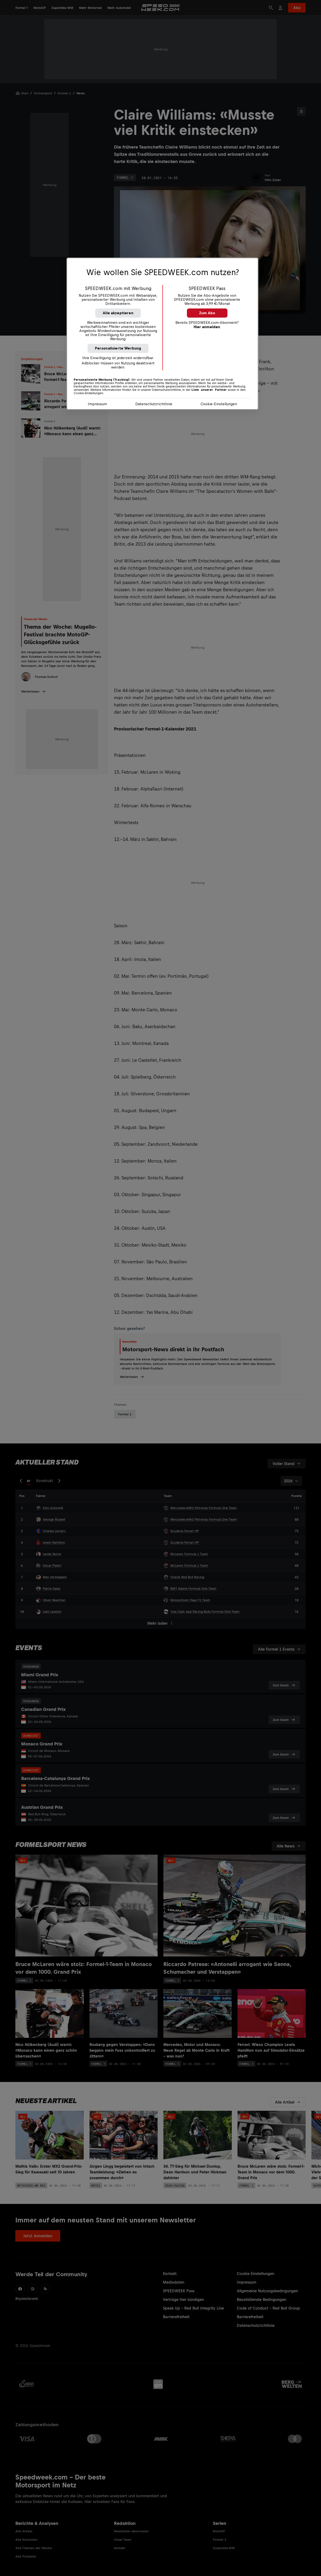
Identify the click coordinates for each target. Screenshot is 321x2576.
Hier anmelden (207, 327)
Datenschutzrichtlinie (153, 404)
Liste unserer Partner (209, 390)
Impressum (97, 404)
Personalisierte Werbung (118, 348)
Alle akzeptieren (118, 313)
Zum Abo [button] (207, 313)
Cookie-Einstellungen (219, 404)
